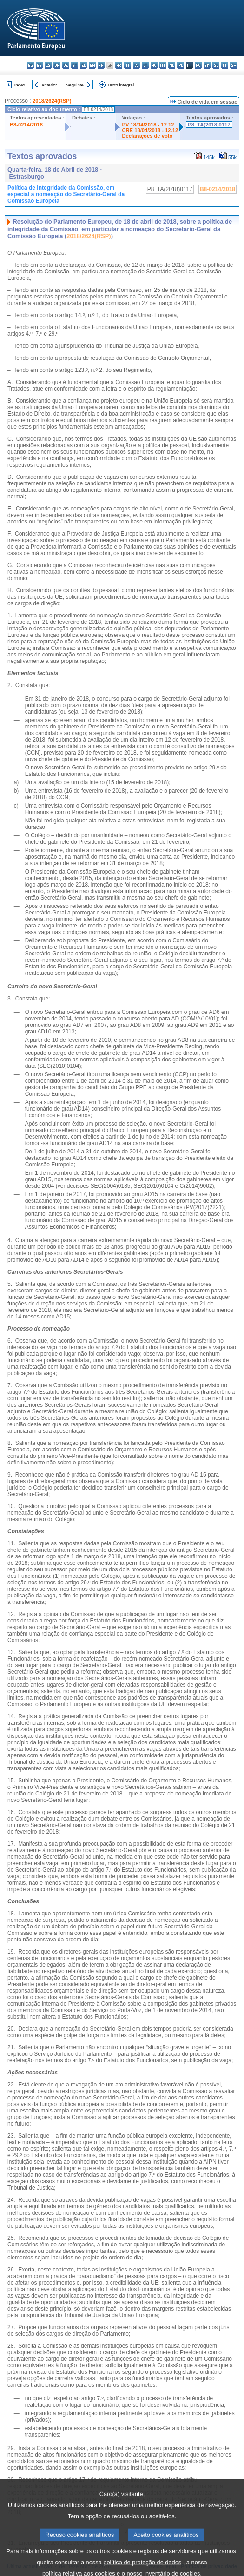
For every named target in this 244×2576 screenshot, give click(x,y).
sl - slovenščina (215, 65)
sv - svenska (233, 65)
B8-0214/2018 (26, 124)
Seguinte (75, 84)
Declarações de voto (147, 136)
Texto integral (120, 84)
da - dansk (56, 65)
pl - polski (180, 65)
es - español (39, 65)
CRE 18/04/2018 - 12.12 (150, 130)
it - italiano (127, 65)
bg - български (30, 65)
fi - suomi (224, 65)
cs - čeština (48, 65)
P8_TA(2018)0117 (209, 124)
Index (19, 84)
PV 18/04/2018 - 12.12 (148, 124)
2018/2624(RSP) (52, 101)
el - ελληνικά (83, 65)
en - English (92, 65)
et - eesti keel (74, 65)
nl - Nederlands (171, 65)
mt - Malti (162, 65)
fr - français (101, 65)
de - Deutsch (65, 65)
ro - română (198, 65)
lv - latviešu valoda (136, 65)
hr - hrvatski (118, 65)
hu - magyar (154, 65)
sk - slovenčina (207, 65)
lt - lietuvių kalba (145, 65)
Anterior (49, 84)
